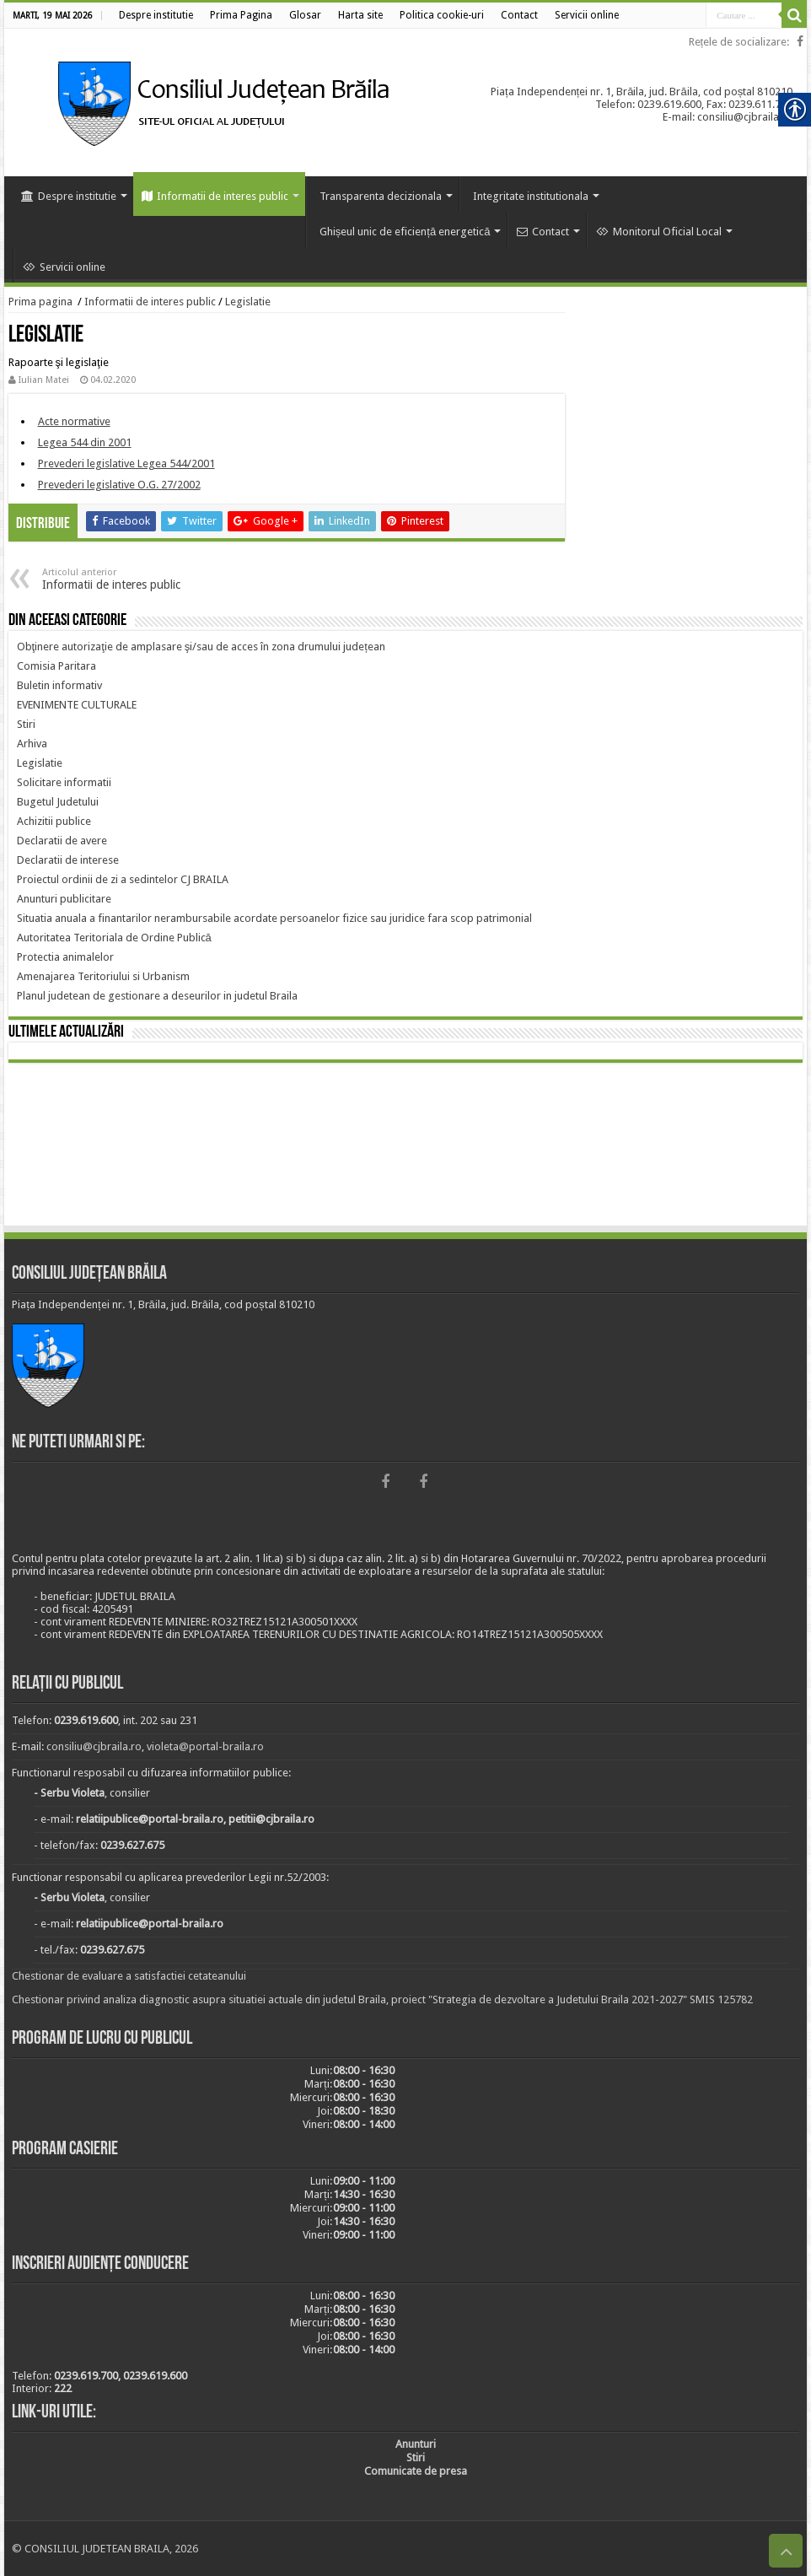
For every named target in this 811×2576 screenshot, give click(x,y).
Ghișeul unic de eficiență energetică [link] (405, 231)
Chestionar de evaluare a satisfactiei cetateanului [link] (129, 1976)
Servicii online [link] (64, 267)
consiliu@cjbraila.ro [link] (94, 1746)
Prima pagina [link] (40, 301)
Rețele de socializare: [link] (739, 41)
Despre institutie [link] (68, 196)
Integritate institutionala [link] (530, 196)
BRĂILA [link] (405, 1147)
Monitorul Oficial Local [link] (659, 231)
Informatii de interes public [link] (215, 196)
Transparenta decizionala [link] (381, 196)
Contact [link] (543, 231)
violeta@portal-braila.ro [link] (205, 1746)
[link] (155, 15)
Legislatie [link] (248, 301)
